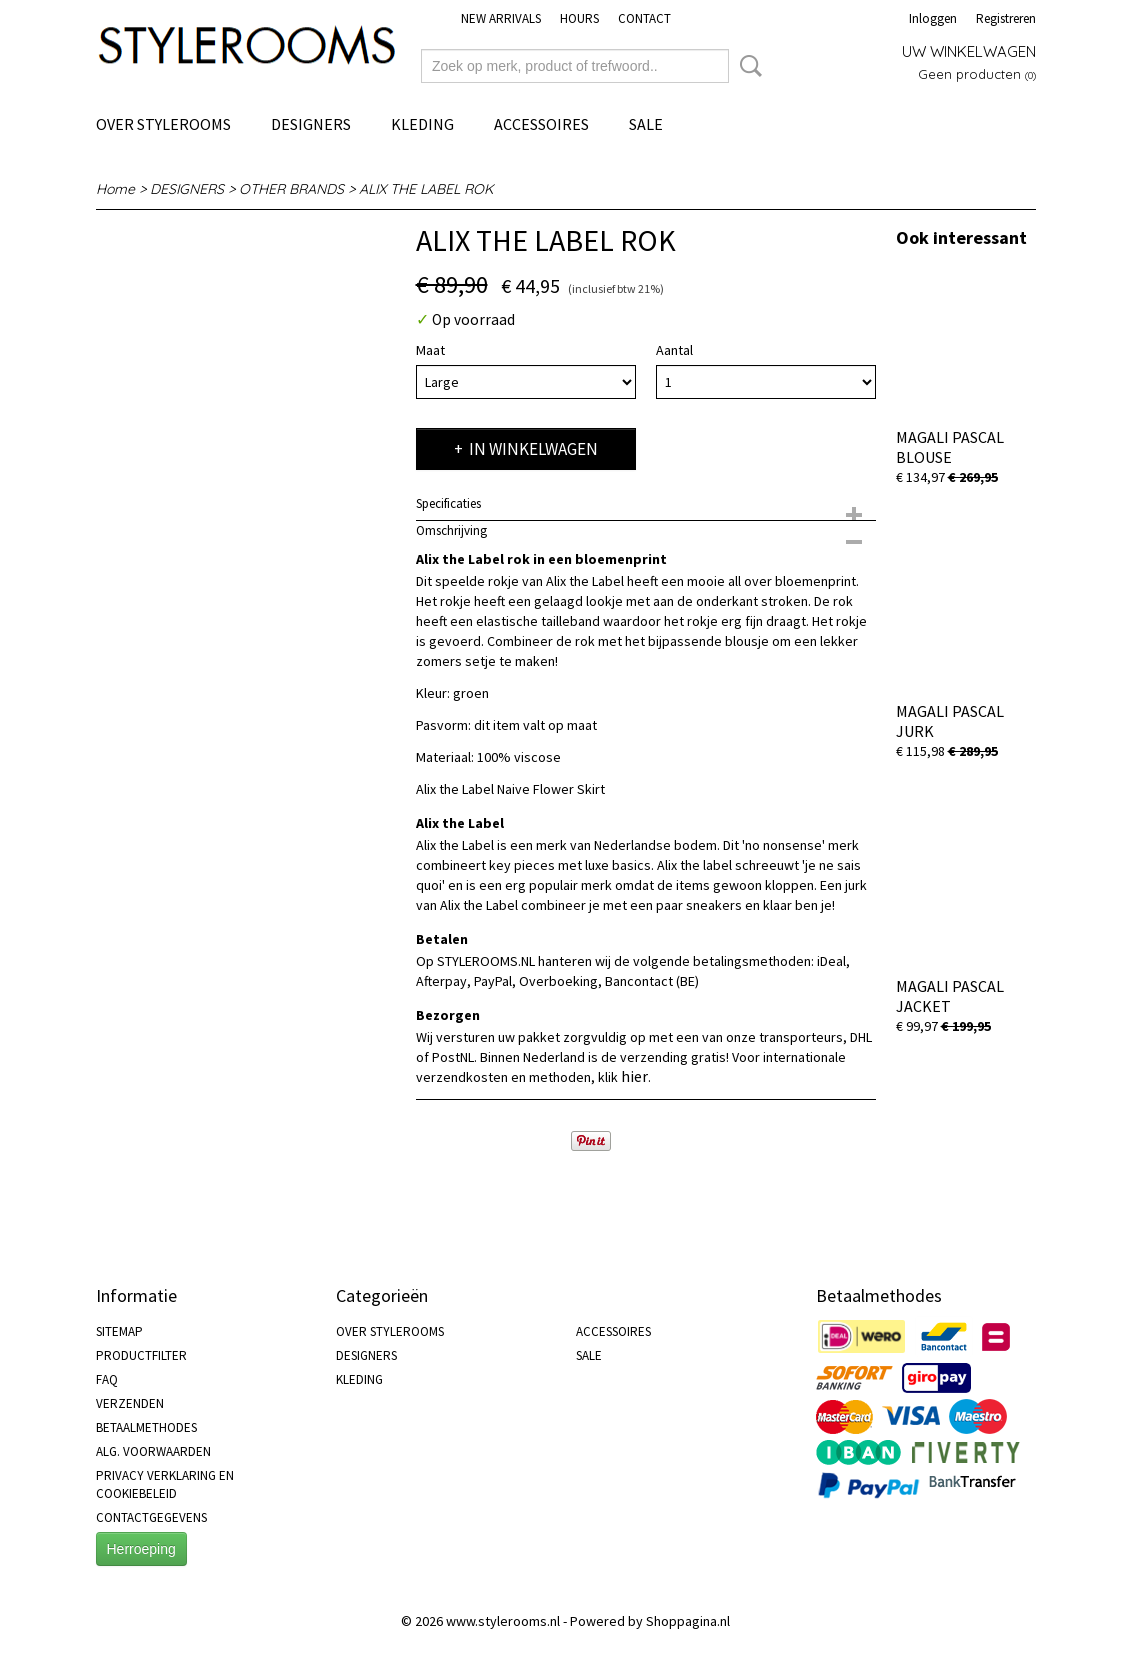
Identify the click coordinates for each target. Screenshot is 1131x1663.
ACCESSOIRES (541, 124)
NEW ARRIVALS (501, 18)
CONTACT (644, 18)
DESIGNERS (311, 124)
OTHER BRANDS (291, 189)
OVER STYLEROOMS (163, 124)
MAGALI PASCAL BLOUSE (950, 447)
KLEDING (422, 124)
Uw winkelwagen (969, 51)
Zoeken (747, 66)
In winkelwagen (533, 449)
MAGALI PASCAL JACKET (950, 996)
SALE (646, 124)
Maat (430, 350)
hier (634, 1076)
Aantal (674, 350)
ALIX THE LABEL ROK (426, 189)
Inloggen (933, 18)
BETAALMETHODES (146, 1427)
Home (115, 189)
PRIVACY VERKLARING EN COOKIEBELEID (165, 1484)
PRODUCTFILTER (141, 1355)
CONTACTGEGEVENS (151, 1517)
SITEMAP (119, 1331)
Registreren (1006, 18)
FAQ (107, 1379)
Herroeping (141, 1549)
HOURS (579, 18)
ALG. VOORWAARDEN (153, 1451)
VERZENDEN (130, 1403)
